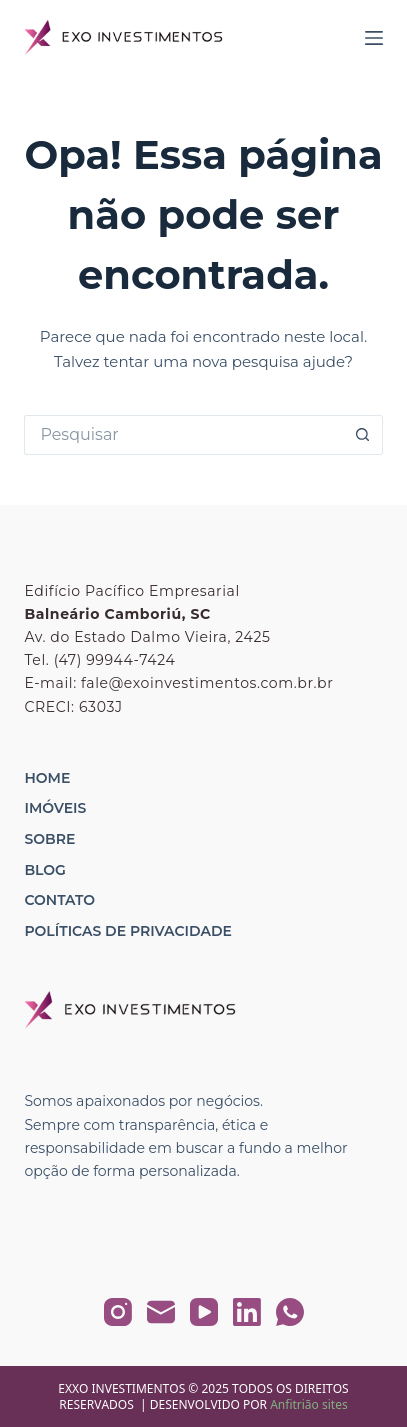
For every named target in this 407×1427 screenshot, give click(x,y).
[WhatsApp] (290, 1312)
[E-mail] (161, 1312)
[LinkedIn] (247, 1312)
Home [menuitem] (47, 778)
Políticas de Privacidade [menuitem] (127, 931)
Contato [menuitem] (59, 900)
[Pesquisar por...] (183, 435)
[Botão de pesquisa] (363, 435)
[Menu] (374, 38)
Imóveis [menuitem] (55, 808)
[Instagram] (118, 1312)
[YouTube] (204, 1312)
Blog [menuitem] (44, 870)
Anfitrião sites (309, 1404)
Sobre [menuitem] (49, 839)
